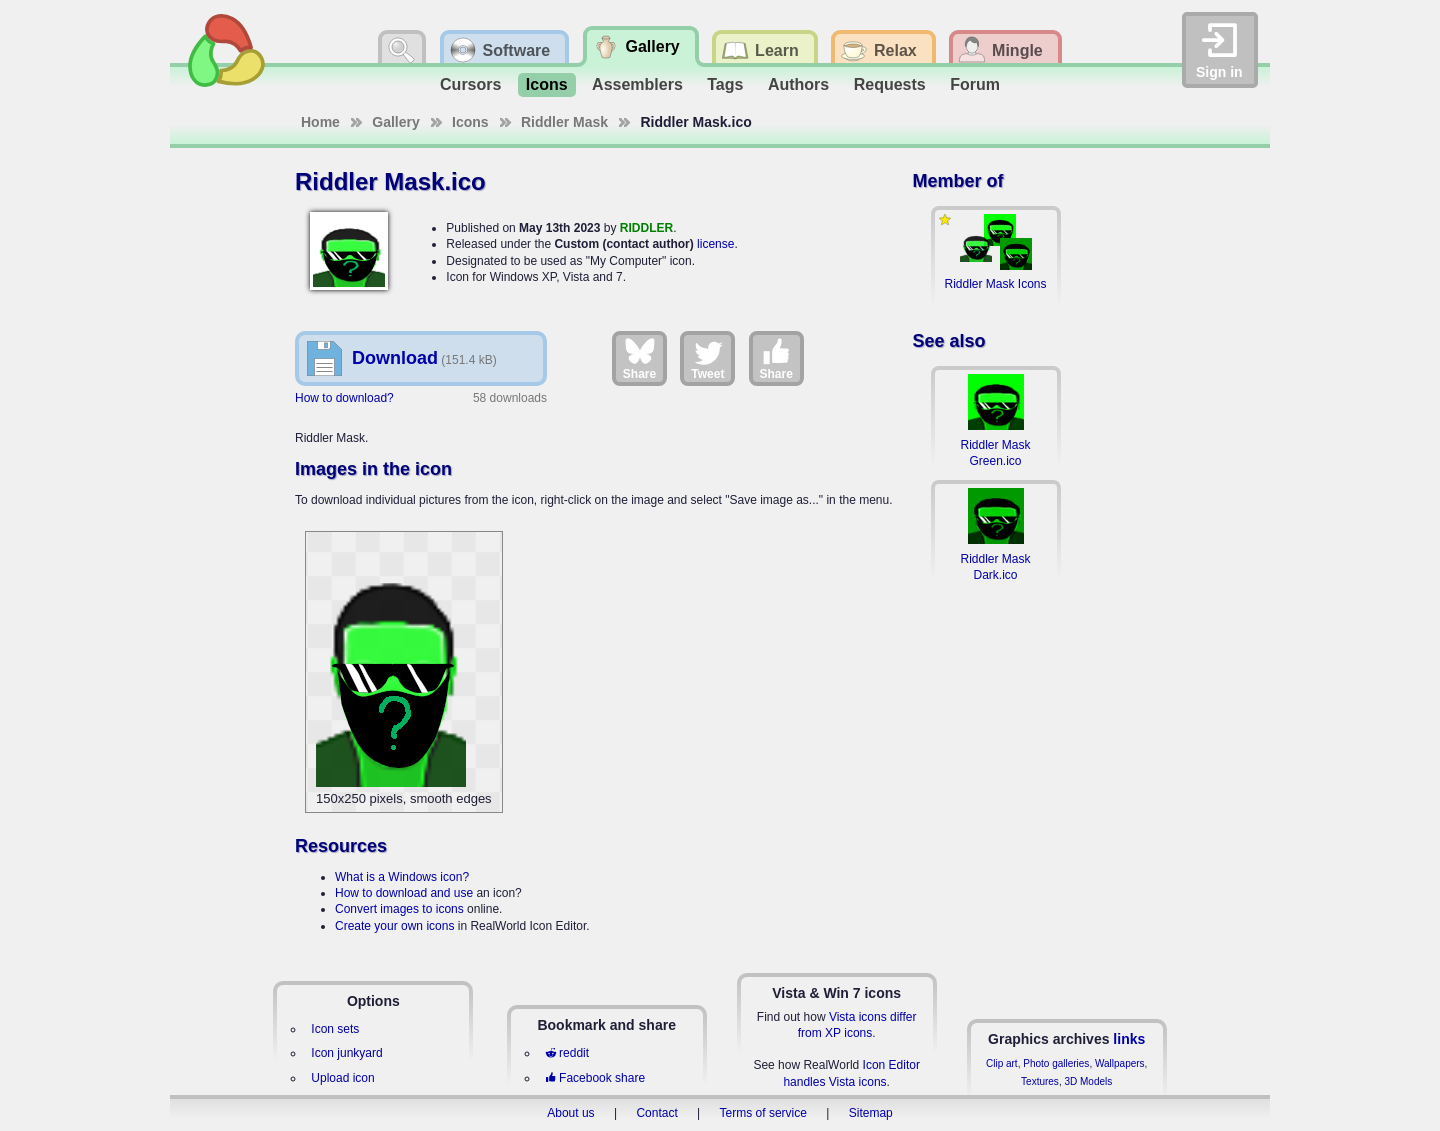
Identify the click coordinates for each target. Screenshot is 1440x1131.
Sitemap (871, 1113)
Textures (1040, 1081)
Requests (890, 84)
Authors (798, 84)
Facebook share (595, 1078)
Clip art (1002, 1063)
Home (320, 122)
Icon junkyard (346, 1053)
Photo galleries (1056, 1063)
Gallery (395, 122)
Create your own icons (394, 926)
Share (639, 358)
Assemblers (637, 84)
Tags (725, 84)
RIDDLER (646, 228)
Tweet (707, 358)
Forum (975, 84)
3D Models (1088, 1081)
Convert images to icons (399, 909)
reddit (567, 1053)
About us (570, 1113)
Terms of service (763, 1113)
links (1129, 1039)
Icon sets (335, 1029)
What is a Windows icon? (402, 877)
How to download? (344, 398)
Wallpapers (1120, 1063)
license (715, 244)
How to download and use (404, 893)
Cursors (470, 84)
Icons (547, 84)
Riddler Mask (564, 122)
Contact (656, 1113)
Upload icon (342, 1078)
